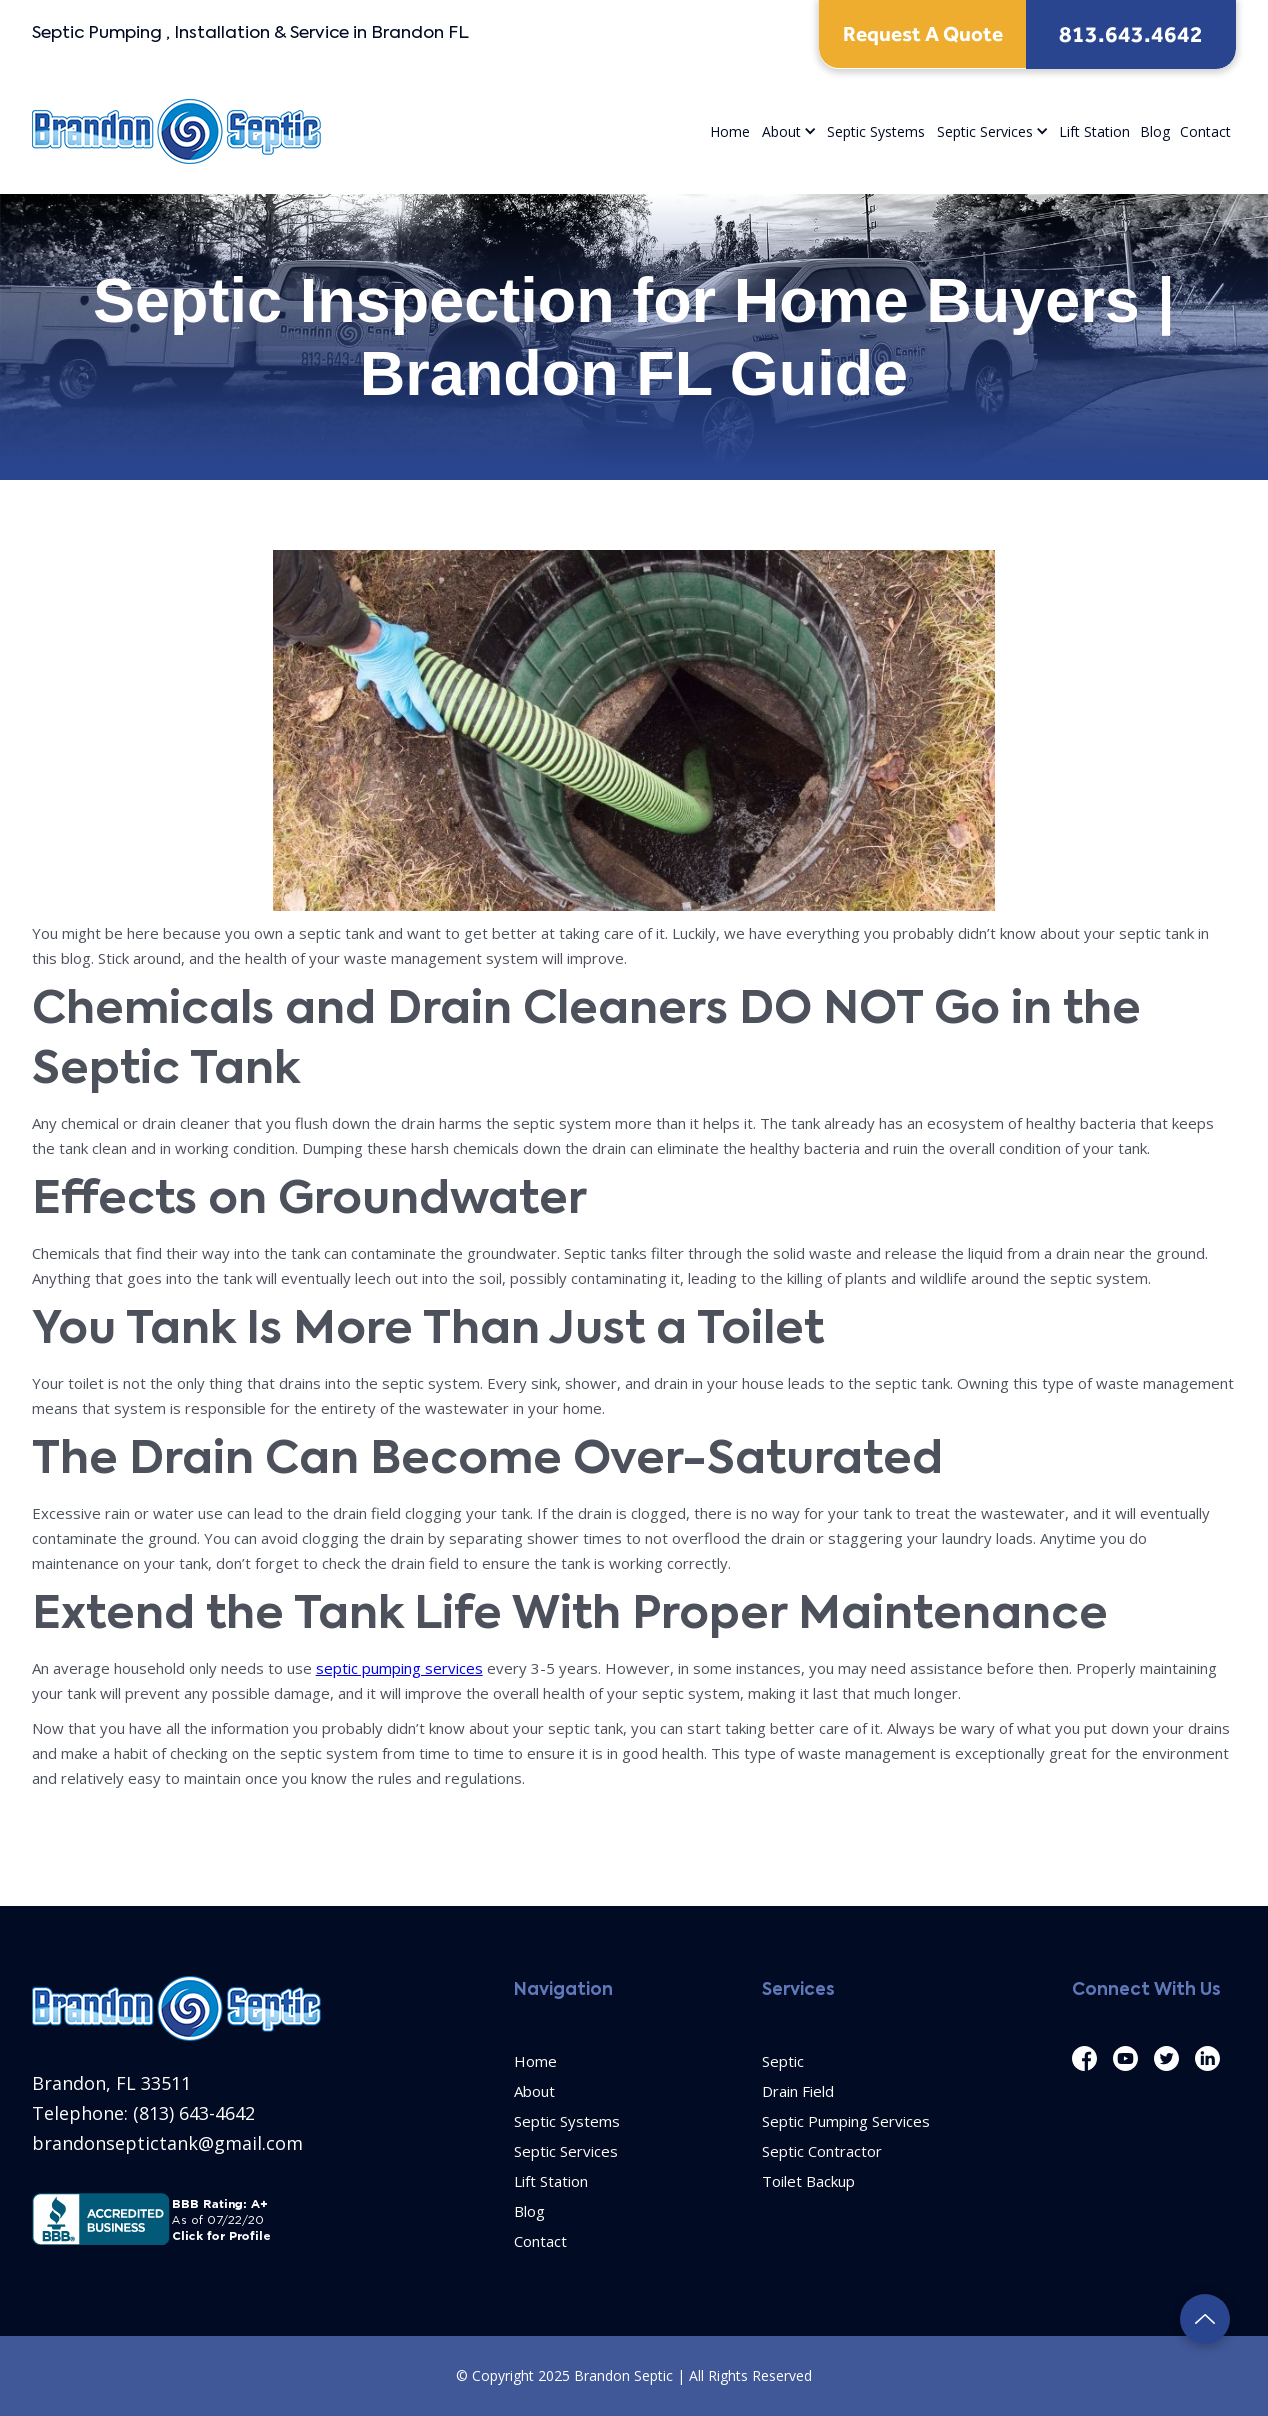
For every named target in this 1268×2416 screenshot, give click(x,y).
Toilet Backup (808, 2181)
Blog (1155, 131)
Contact (1205, 131)
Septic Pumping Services (846, 2121)
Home (730, 131)
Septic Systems (876, 131)
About (781, 131)
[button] (788, 131)
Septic (783, 2061)
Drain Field (798, 2091)
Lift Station (1094, 131)
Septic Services (985, 131)
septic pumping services (399, 1668)
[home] (176, 131)
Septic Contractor (822, 2151)
